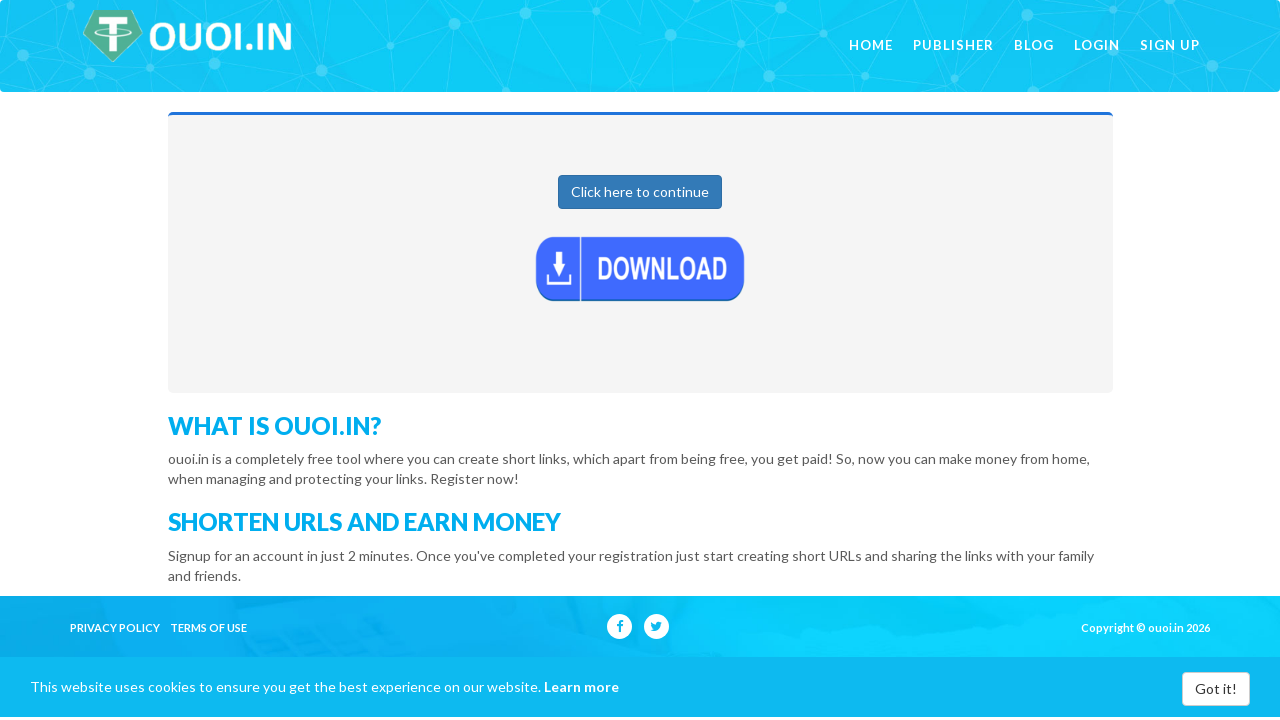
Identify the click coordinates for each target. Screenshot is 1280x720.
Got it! (1216, 688)
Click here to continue (640, 191)
